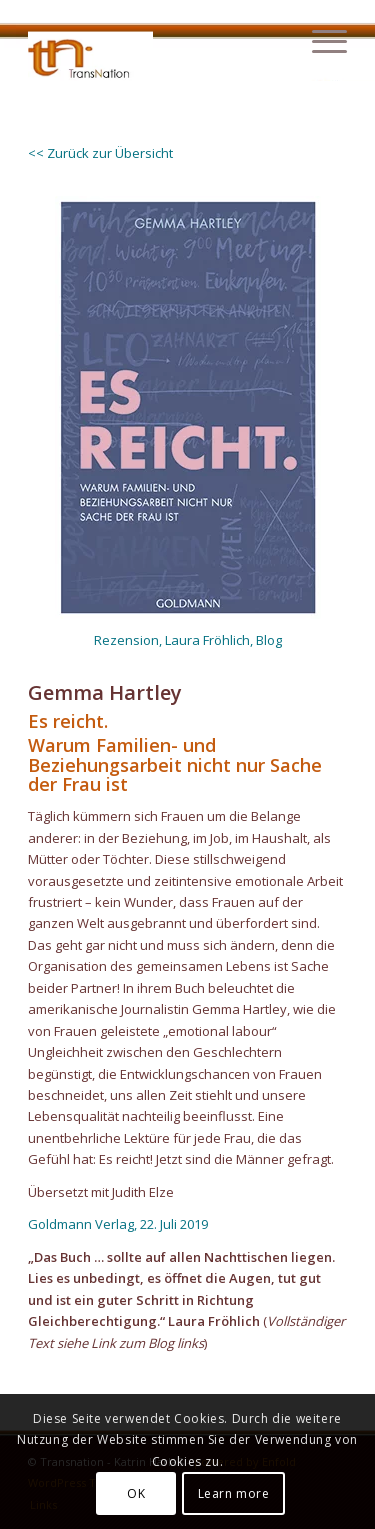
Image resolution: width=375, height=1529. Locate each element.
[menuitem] (319, 41)
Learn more (234, 1493)
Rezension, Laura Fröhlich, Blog (188, 640)
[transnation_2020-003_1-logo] (155, 41)
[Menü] (319, 41)
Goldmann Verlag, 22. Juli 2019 (118, 1224)
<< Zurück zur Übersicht (100, 153)
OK (136, 1493)
